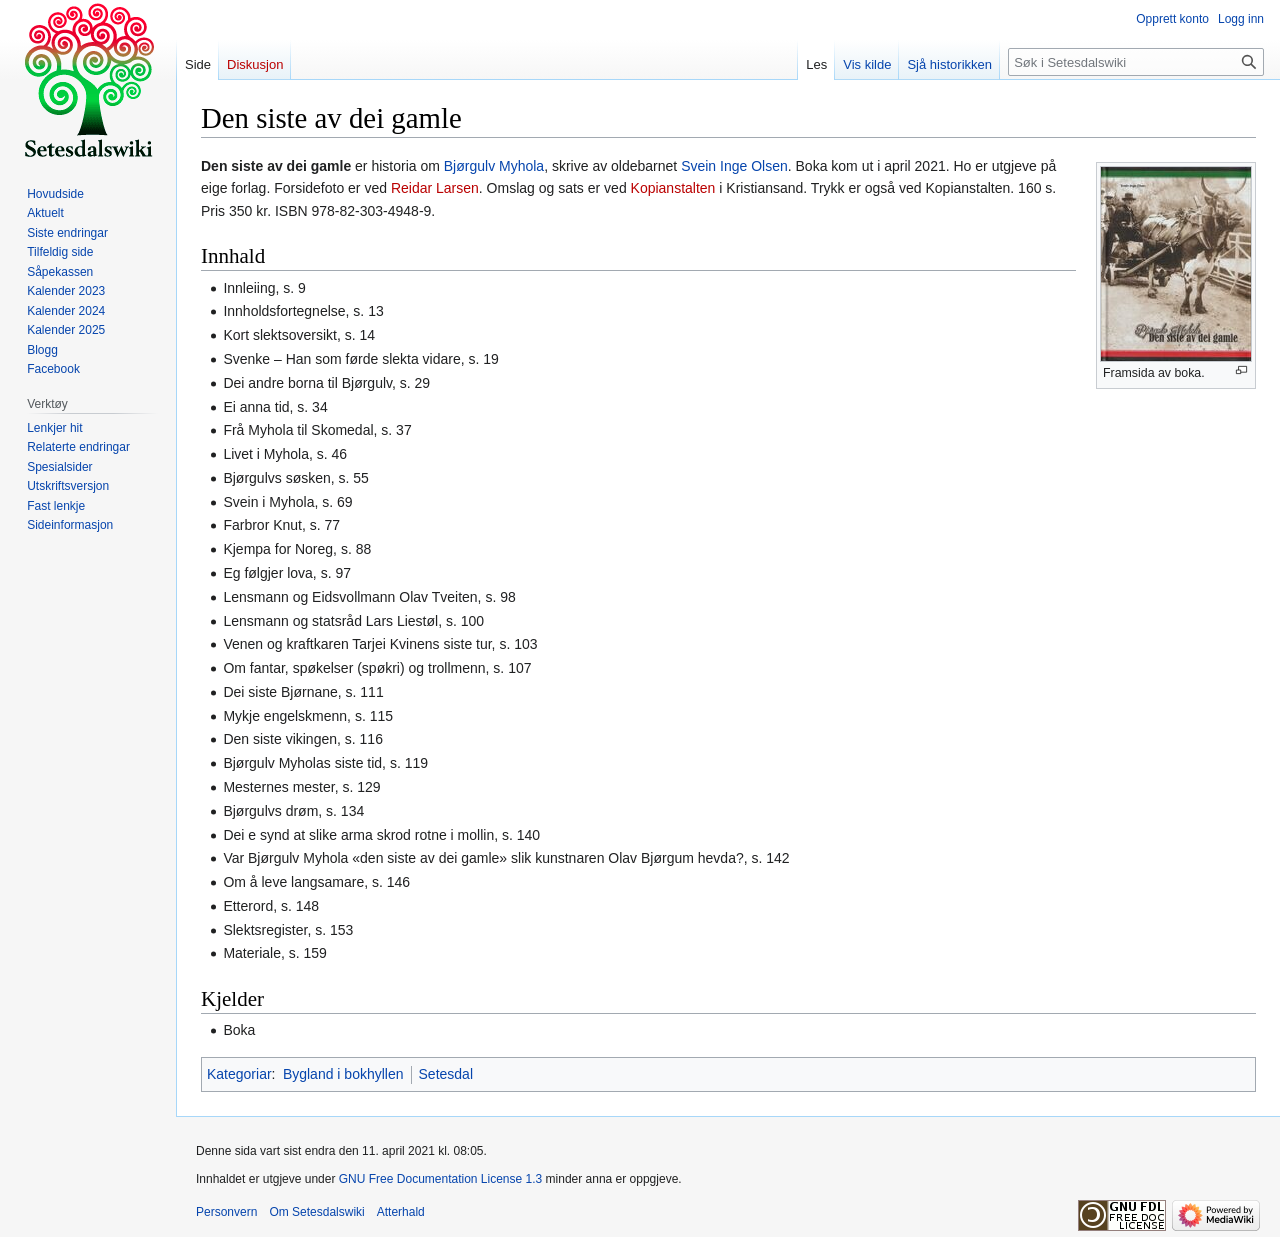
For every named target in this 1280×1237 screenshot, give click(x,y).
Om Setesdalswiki (316, 1212)
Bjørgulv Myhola (494, 166)
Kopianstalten (673, 188)
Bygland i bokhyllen (343, 1074)
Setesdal (446, 1074)
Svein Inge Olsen (734, 166)
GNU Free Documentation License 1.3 (440, 1179)
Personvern (226, 1212)
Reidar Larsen (435, 188)
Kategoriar (239, 1074)
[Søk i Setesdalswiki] (1136, 62)
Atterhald (401, 1212)
